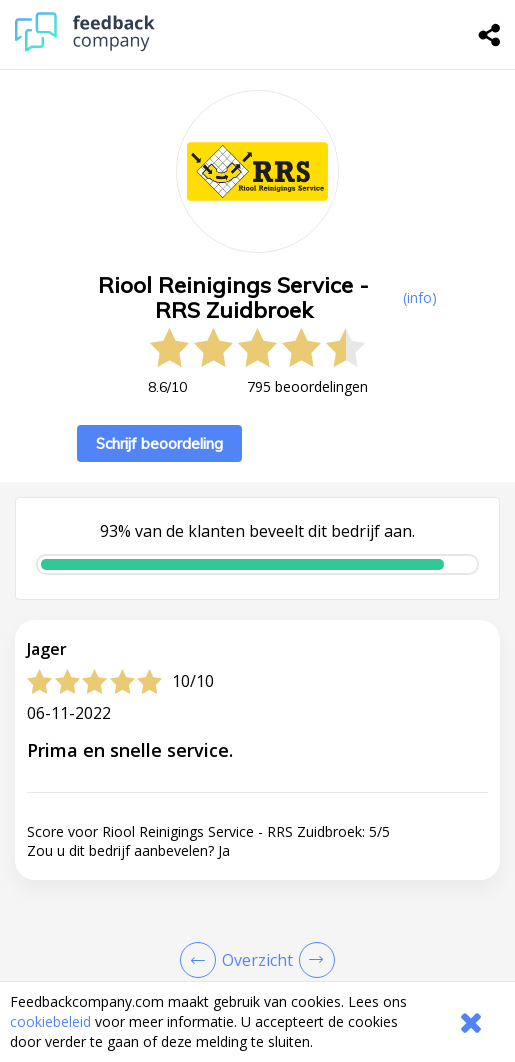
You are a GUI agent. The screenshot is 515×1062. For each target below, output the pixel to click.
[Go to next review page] (313, 960)
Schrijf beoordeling (159, 443)
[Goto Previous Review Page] (202, 960)
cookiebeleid (50, 1021)
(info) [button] (420, 297)
